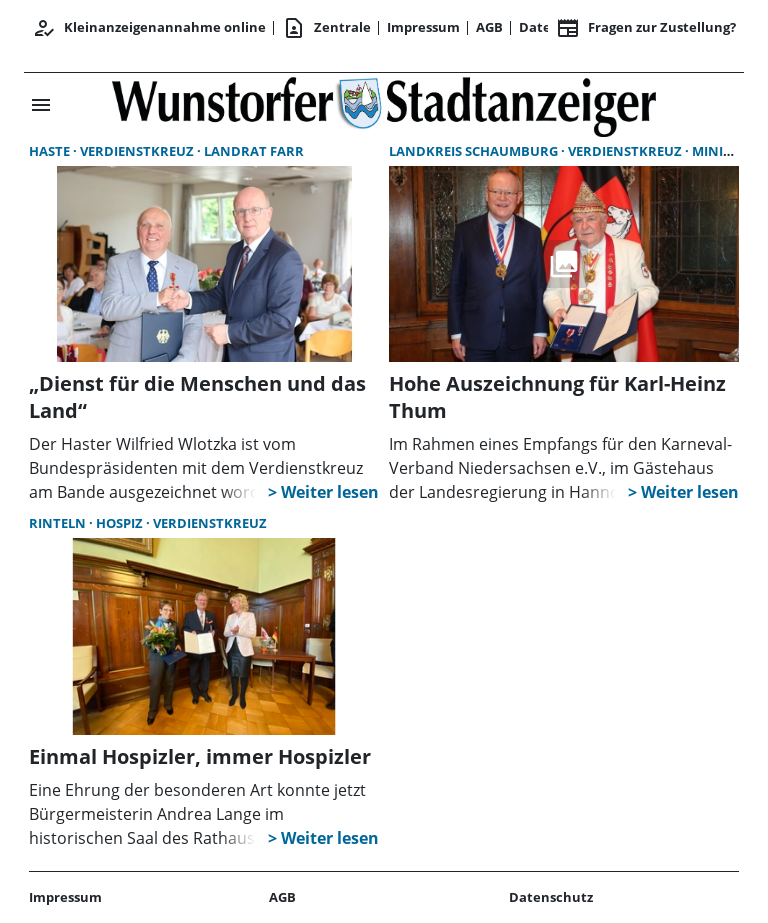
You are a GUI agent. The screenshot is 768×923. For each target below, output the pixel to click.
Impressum (423, 27)
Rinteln (59, 523)
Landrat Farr (254, 151)
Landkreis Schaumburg (475, 151)
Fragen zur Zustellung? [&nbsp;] (646, 28)
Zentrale (326, 28)
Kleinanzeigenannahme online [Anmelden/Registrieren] (149, 28)
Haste (51, 151)
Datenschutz (551, 897)
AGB (489, 27)
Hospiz (121, 523)
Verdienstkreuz (138, 151)
